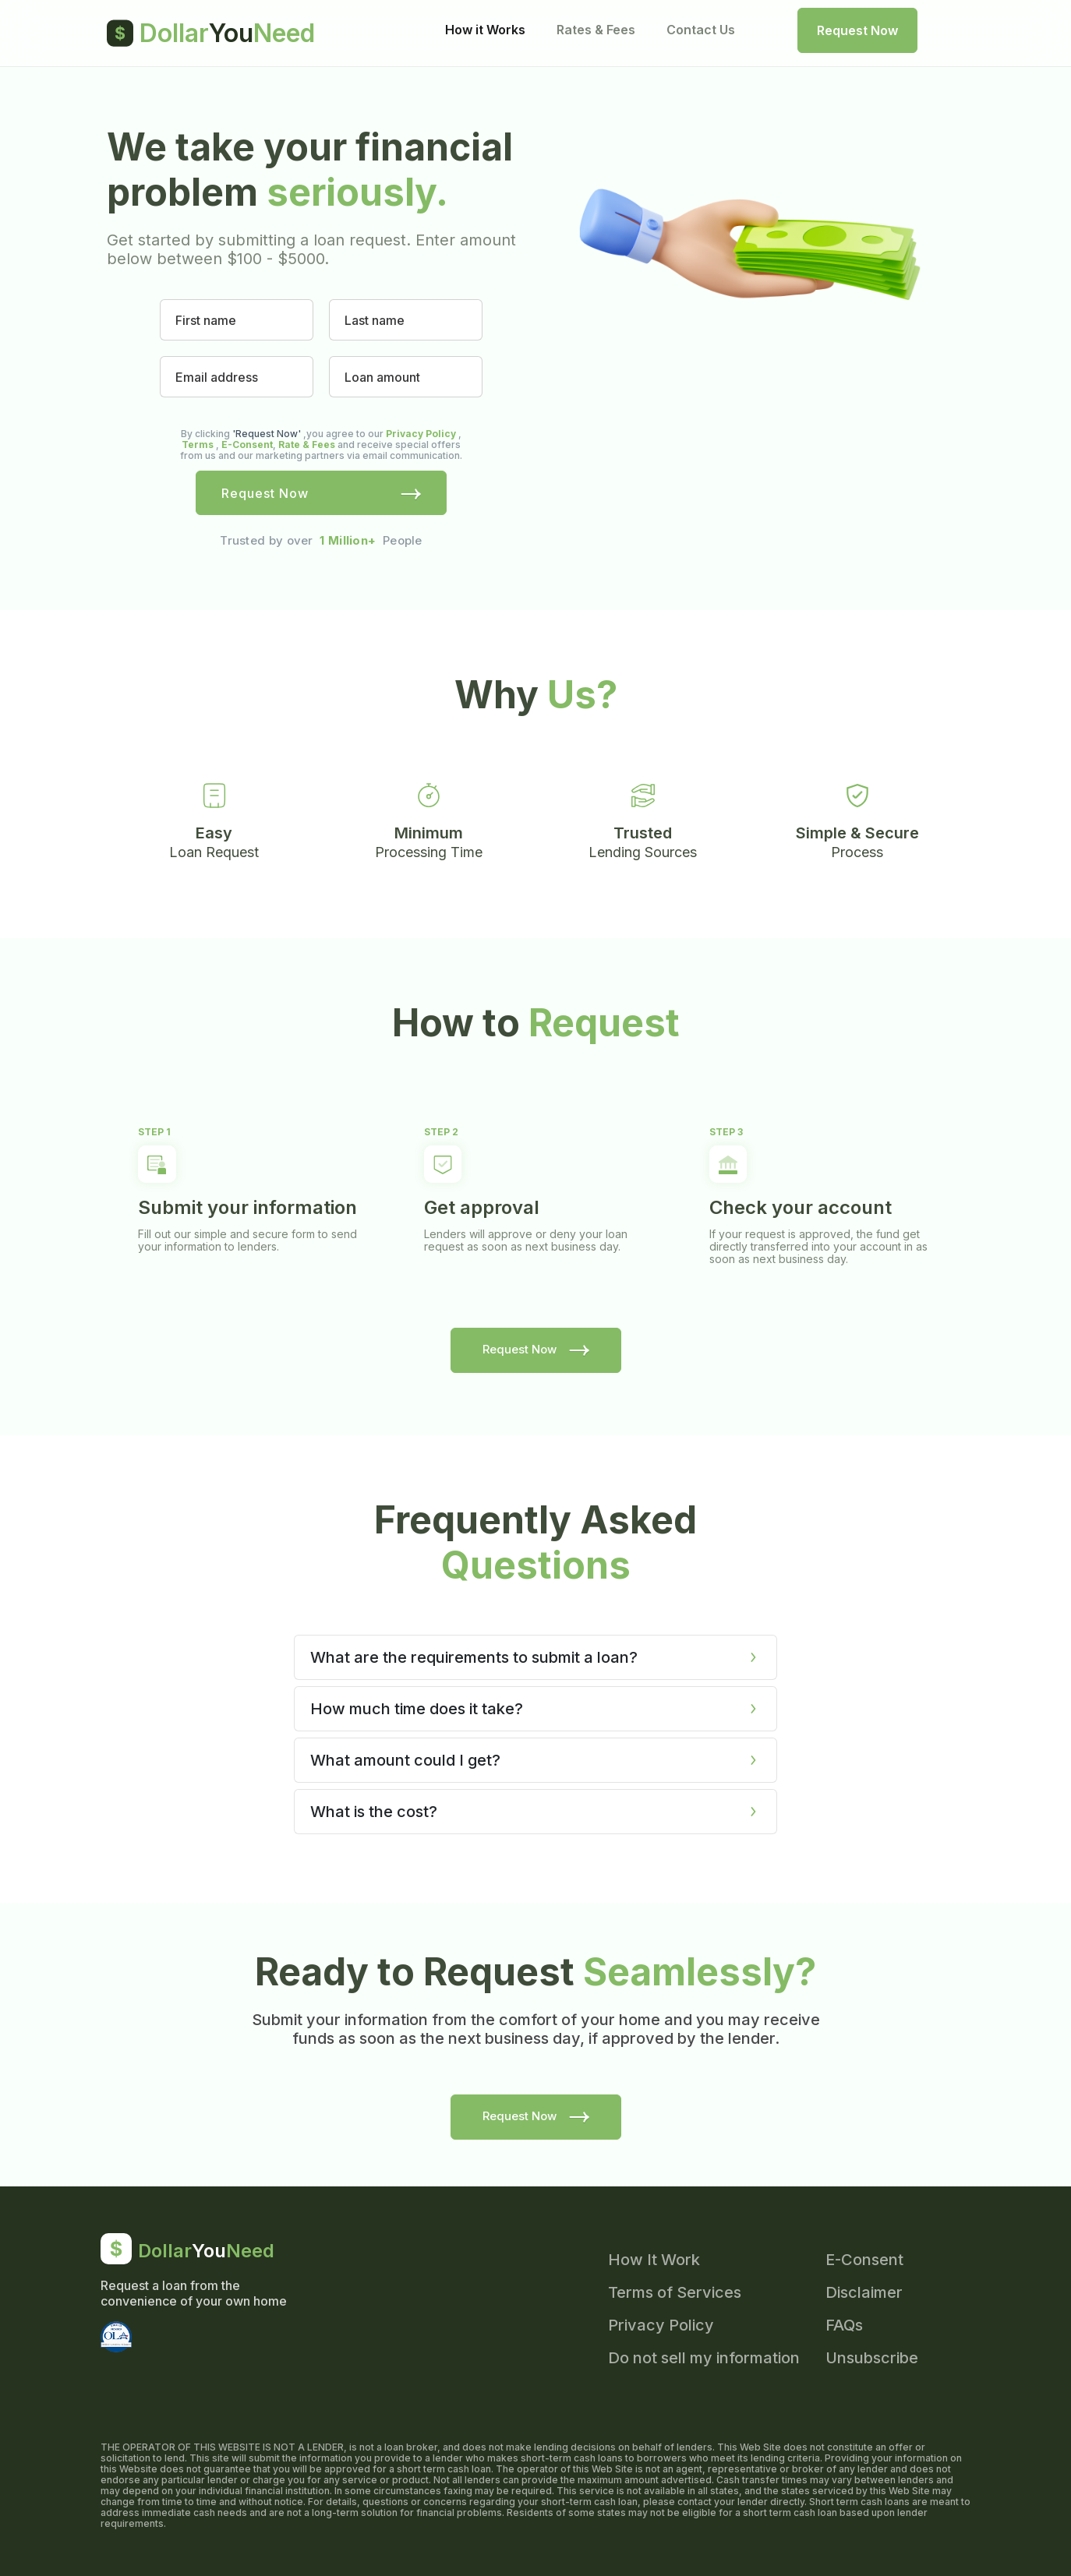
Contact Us (700, 29)
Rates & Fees (596, 29)
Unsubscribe (871, 2357)
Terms (198, 444)
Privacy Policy (421, 433)
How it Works (485, 29)
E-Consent (247, 444)
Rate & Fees (306, 444)
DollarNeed (211, 33)
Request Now (857, 30)
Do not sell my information (704, 2357)
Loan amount (382, 377)
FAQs (844, 2325)
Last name (375, 320)
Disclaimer (864, 2292)
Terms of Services (674, 2292)
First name (205, 320)
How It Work (654, 2259)
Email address (216, 377)
